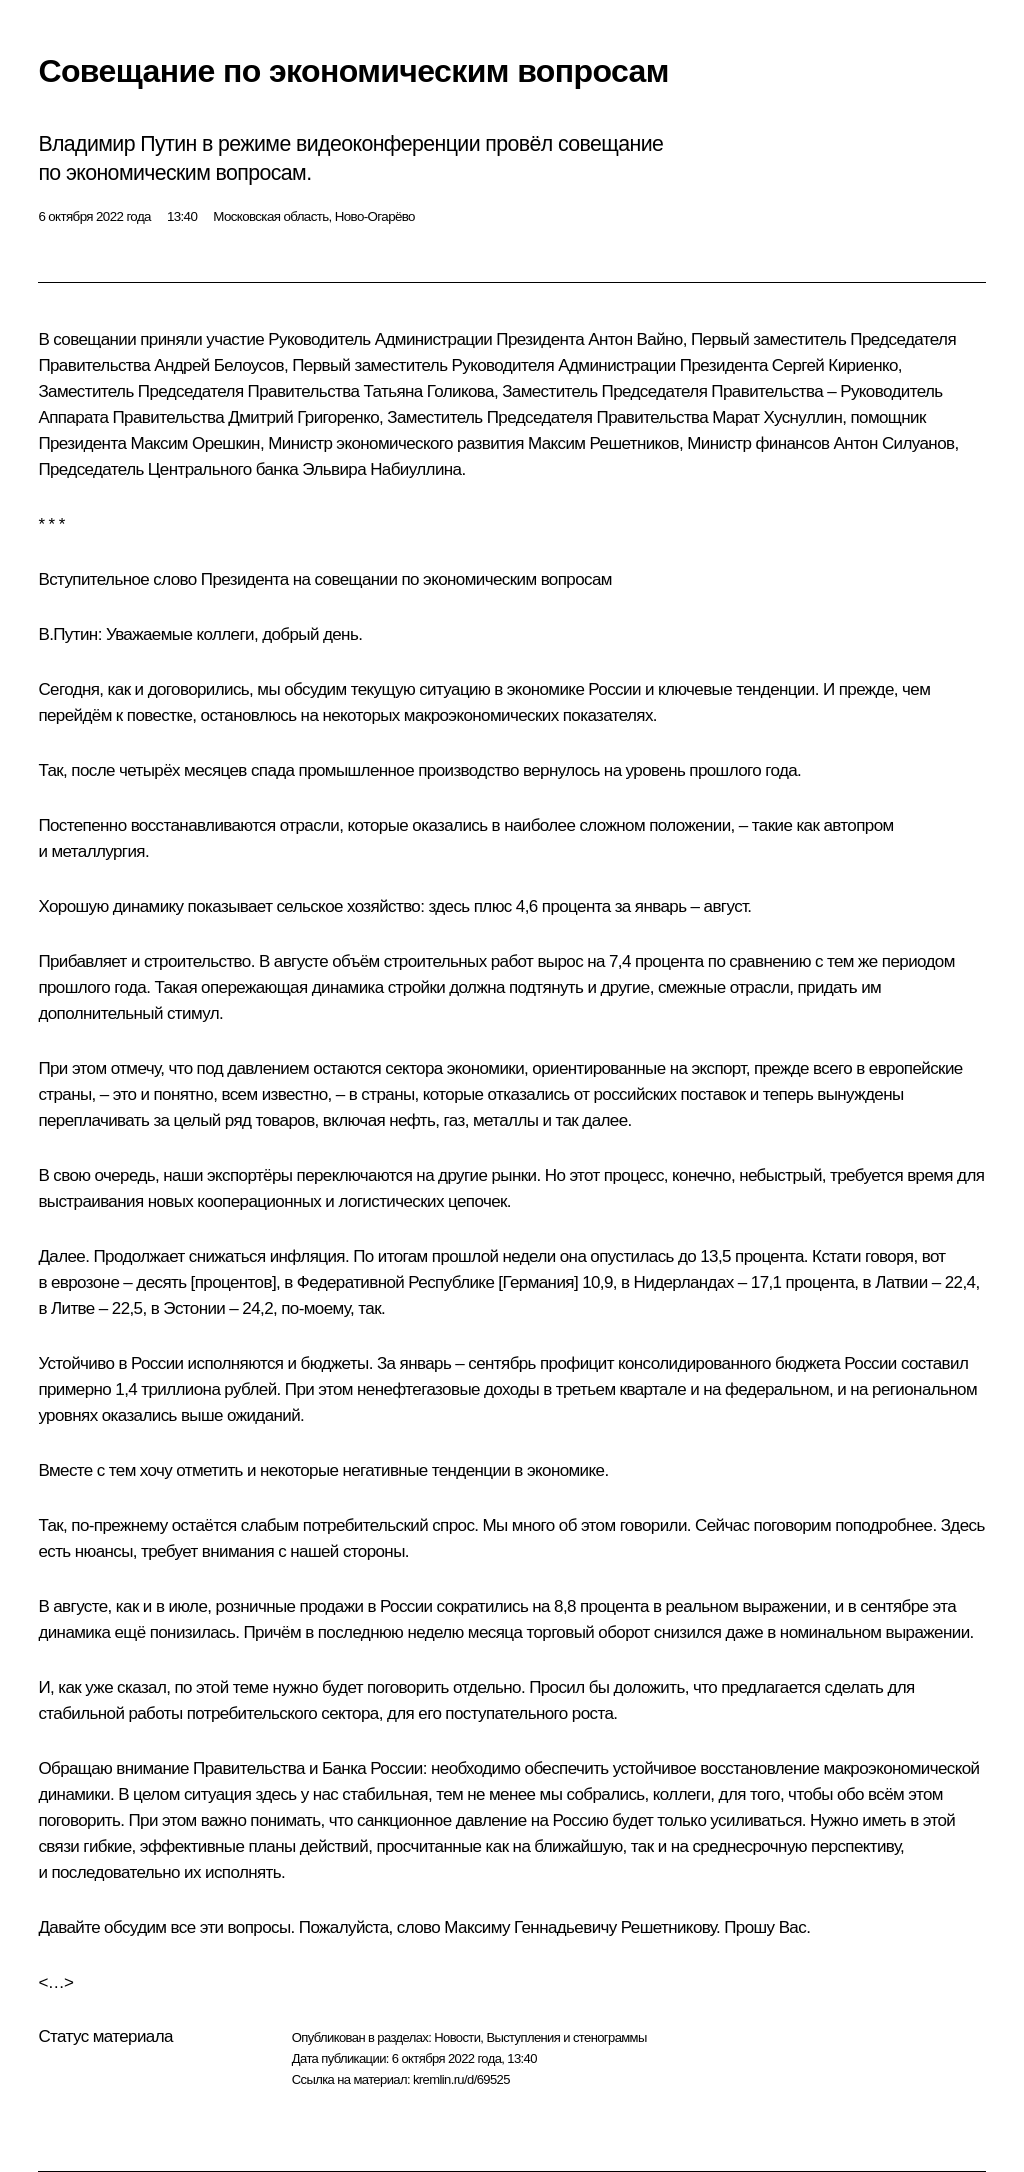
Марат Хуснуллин (777, 417)
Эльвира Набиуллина (381, 469)
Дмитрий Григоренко (303, 417)
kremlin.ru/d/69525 (461, 2079)
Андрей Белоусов (219, 365)
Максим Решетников (603, 443)
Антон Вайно (635, 339)
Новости (457, 2037)
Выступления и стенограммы (566, 2037)
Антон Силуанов (894, 443)
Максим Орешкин (195, 443)
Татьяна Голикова (428, 391)
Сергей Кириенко (835, 365)
